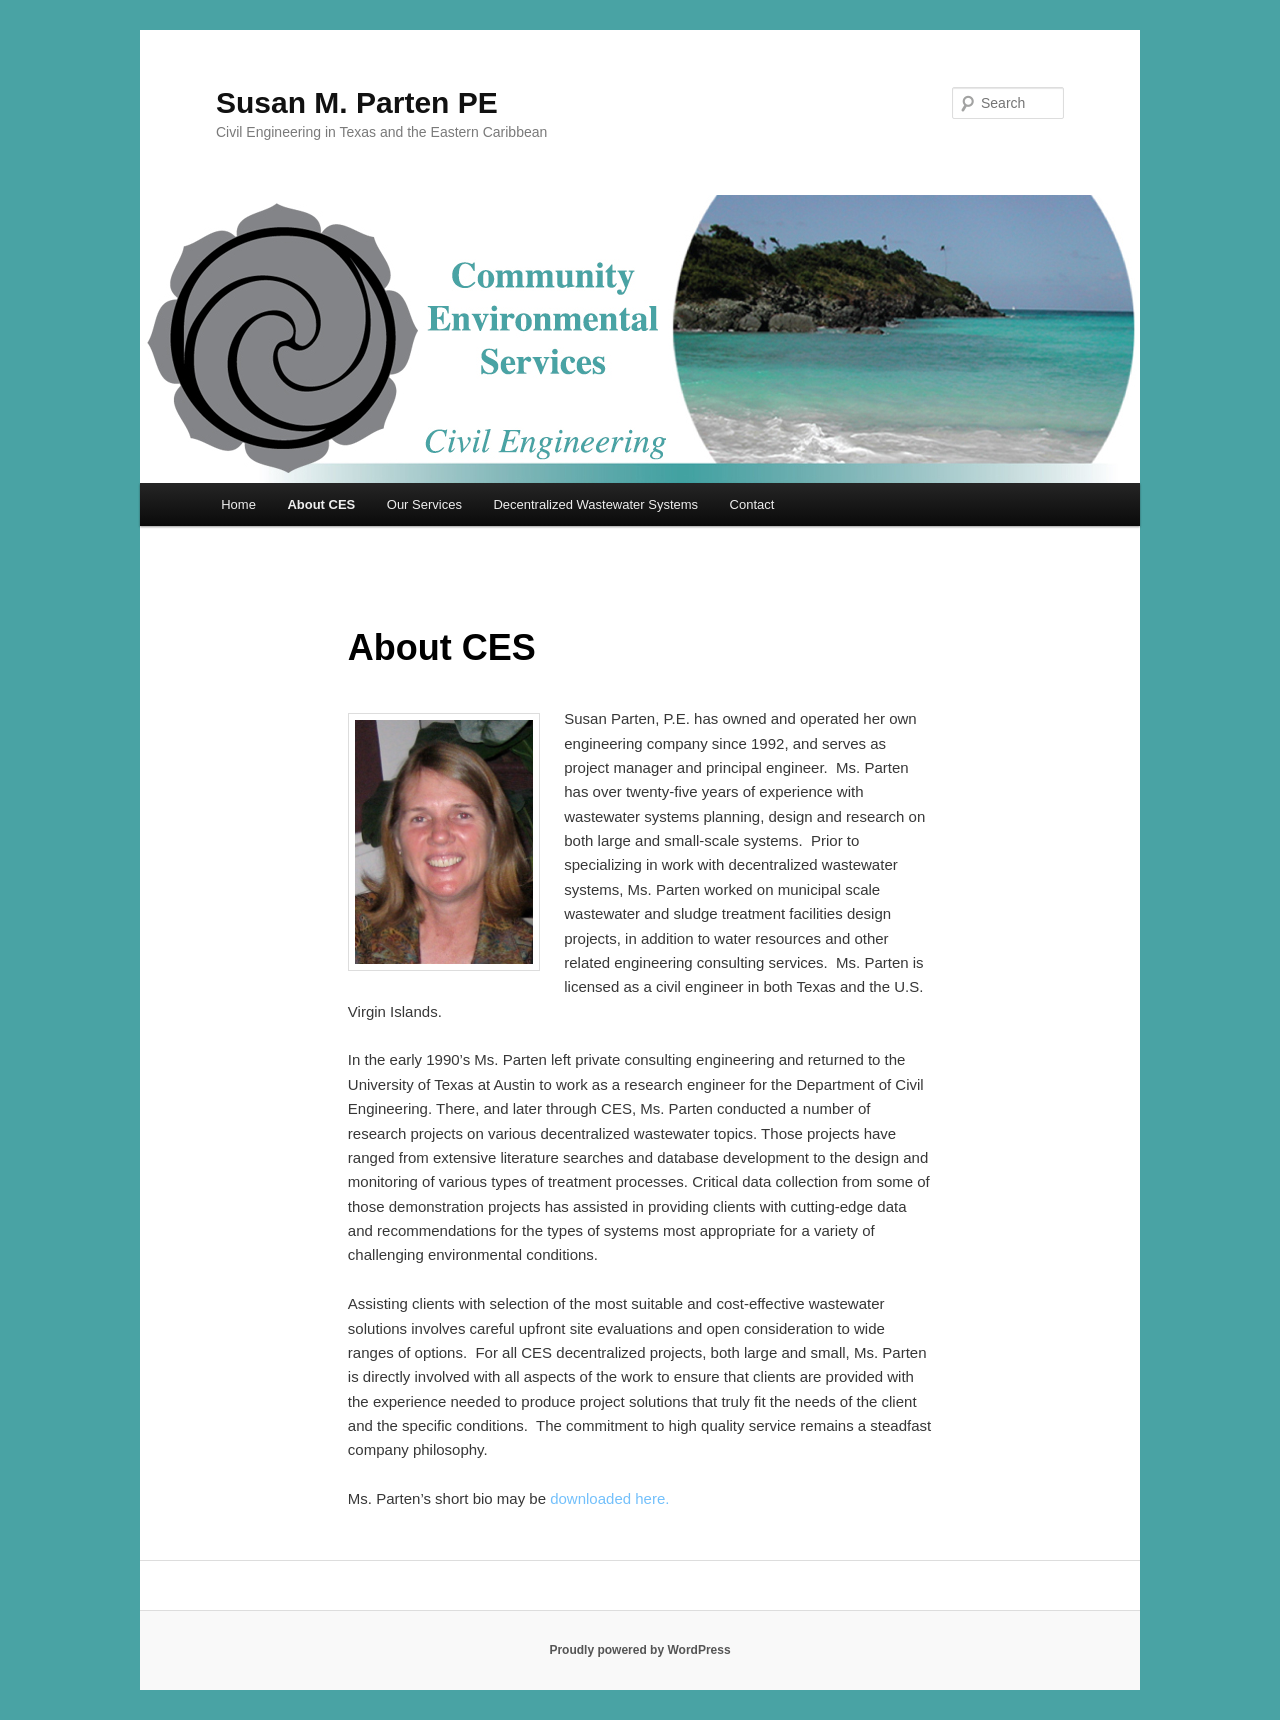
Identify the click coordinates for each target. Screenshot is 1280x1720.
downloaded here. (609, 1498)
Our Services (424, 504)
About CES (321, 504)
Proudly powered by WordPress (639, 1650)
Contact (752, 504)
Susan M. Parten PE (357, 102)
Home (238, 504)
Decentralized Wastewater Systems (595, 504)
